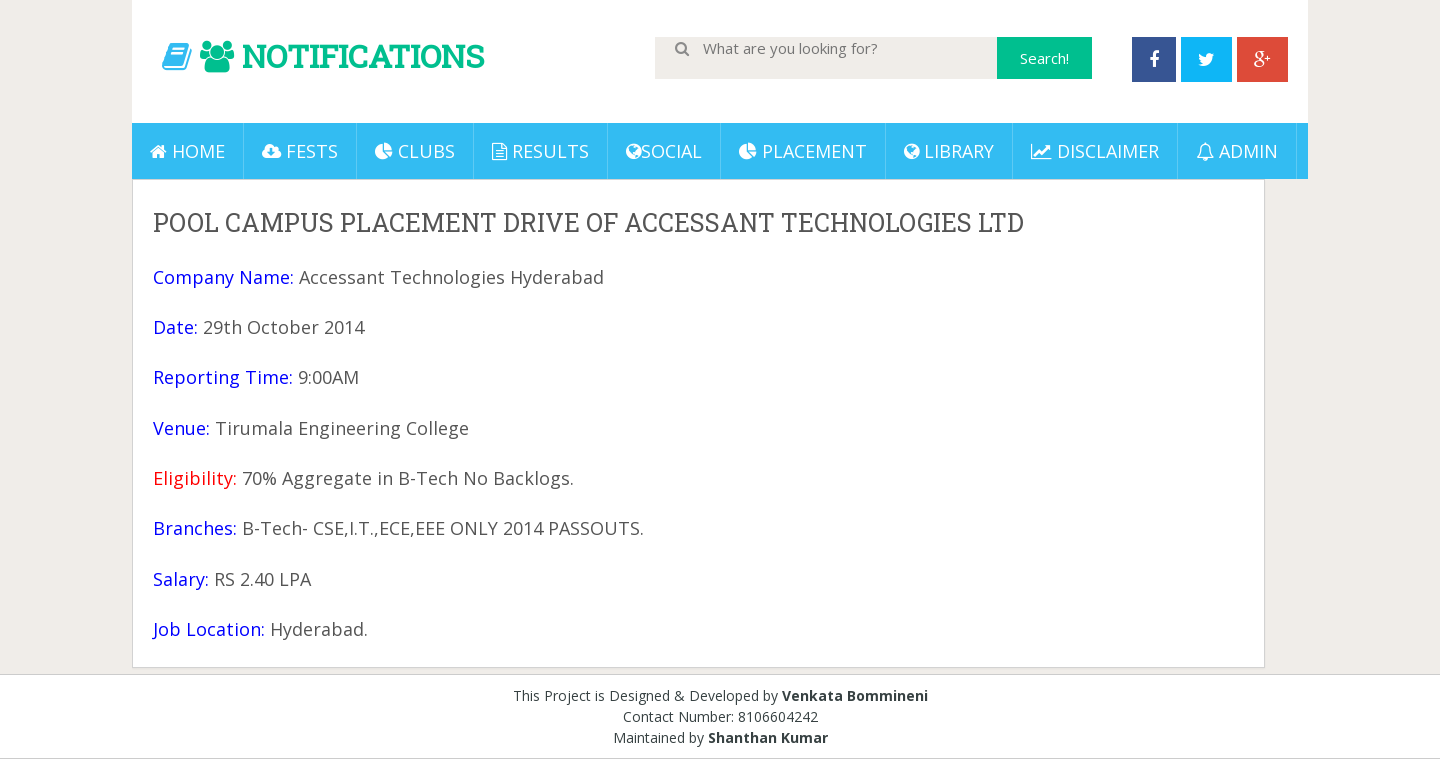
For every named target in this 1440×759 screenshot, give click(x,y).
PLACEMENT (803, 151)
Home (187, 151)
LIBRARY (949, 151)
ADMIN (1237, 151)
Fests (300, 151)
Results (540, 151)
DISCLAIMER (1095, 151)
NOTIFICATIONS (363, 55)
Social (664, 151)
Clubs (415, 151)
